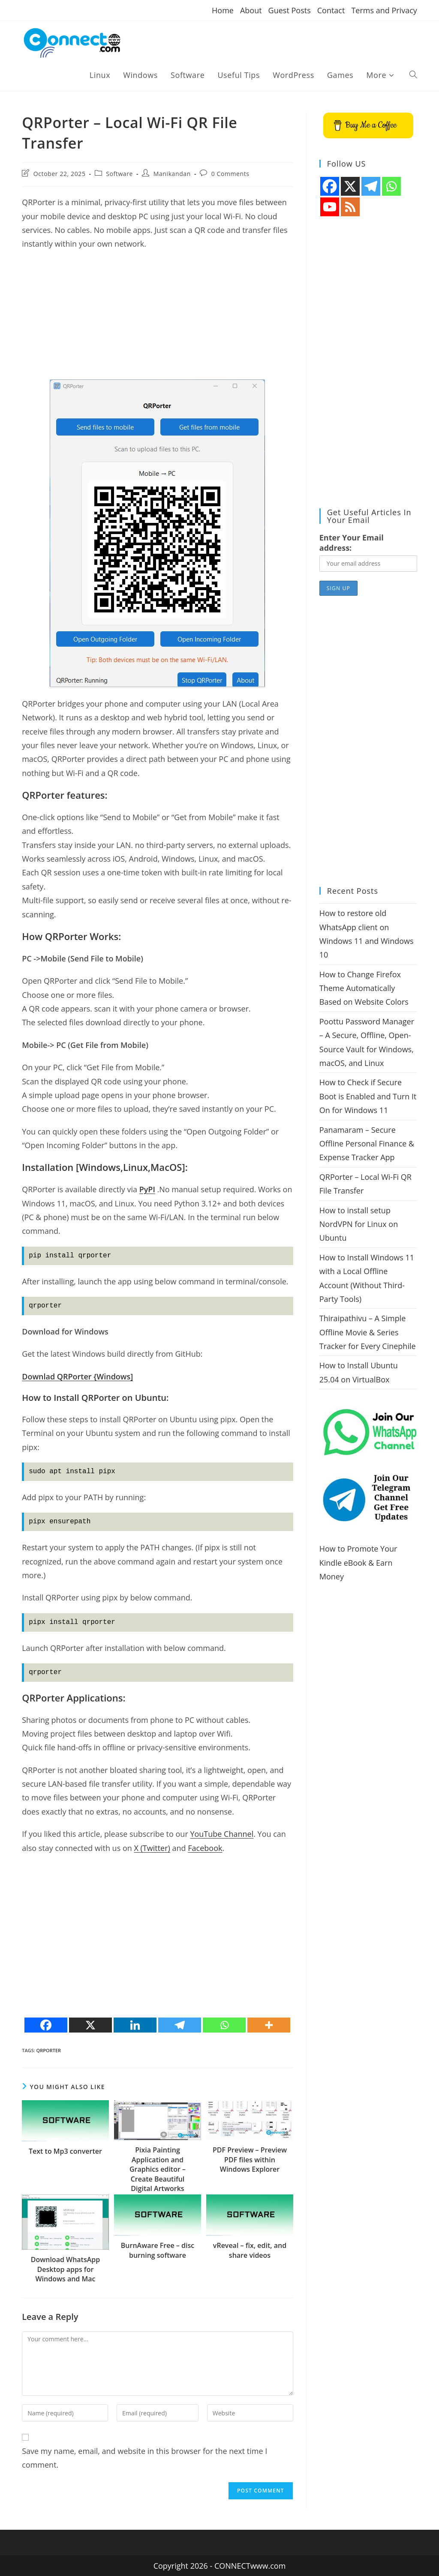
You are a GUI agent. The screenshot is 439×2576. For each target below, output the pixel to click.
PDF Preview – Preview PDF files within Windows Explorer (250, 2159)
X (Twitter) (152, 1848)
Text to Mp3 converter (65, 2151)
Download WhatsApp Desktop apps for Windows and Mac (65, 2269)
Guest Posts (289, 10)
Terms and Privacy (384, 10)
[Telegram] (179, 2025)
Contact (331, 10)
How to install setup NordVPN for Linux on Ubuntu (358, 1224)
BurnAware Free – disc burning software (157, 2250)
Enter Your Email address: (351, 542)
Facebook (205, 1848)
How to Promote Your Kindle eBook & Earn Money (358, 1562)
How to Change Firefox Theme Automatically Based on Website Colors (364, 988)
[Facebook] (45, 2025)
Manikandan (172, 174)
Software (119, 174)
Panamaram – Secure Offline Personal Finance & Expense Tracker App (366, 1144)
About (251, 10)
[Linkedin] (135, 2025)
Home (223, 10)
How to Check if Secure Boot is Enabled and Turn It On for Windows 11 (368, 1096)
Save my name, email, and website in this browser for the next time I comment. (144, 2458)
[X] (90, 2025)
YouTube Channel (221, 1834)
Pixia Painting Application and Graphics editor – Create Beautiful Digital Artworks (157, 2169)
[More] (268, 2025)
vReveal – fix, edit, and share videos (249, 2250)
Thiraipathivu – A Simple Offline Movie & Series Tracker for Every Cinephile (367, 1332)
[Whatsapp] (224, 2025)
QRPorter (48, 2050)
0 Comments (230, 174)
